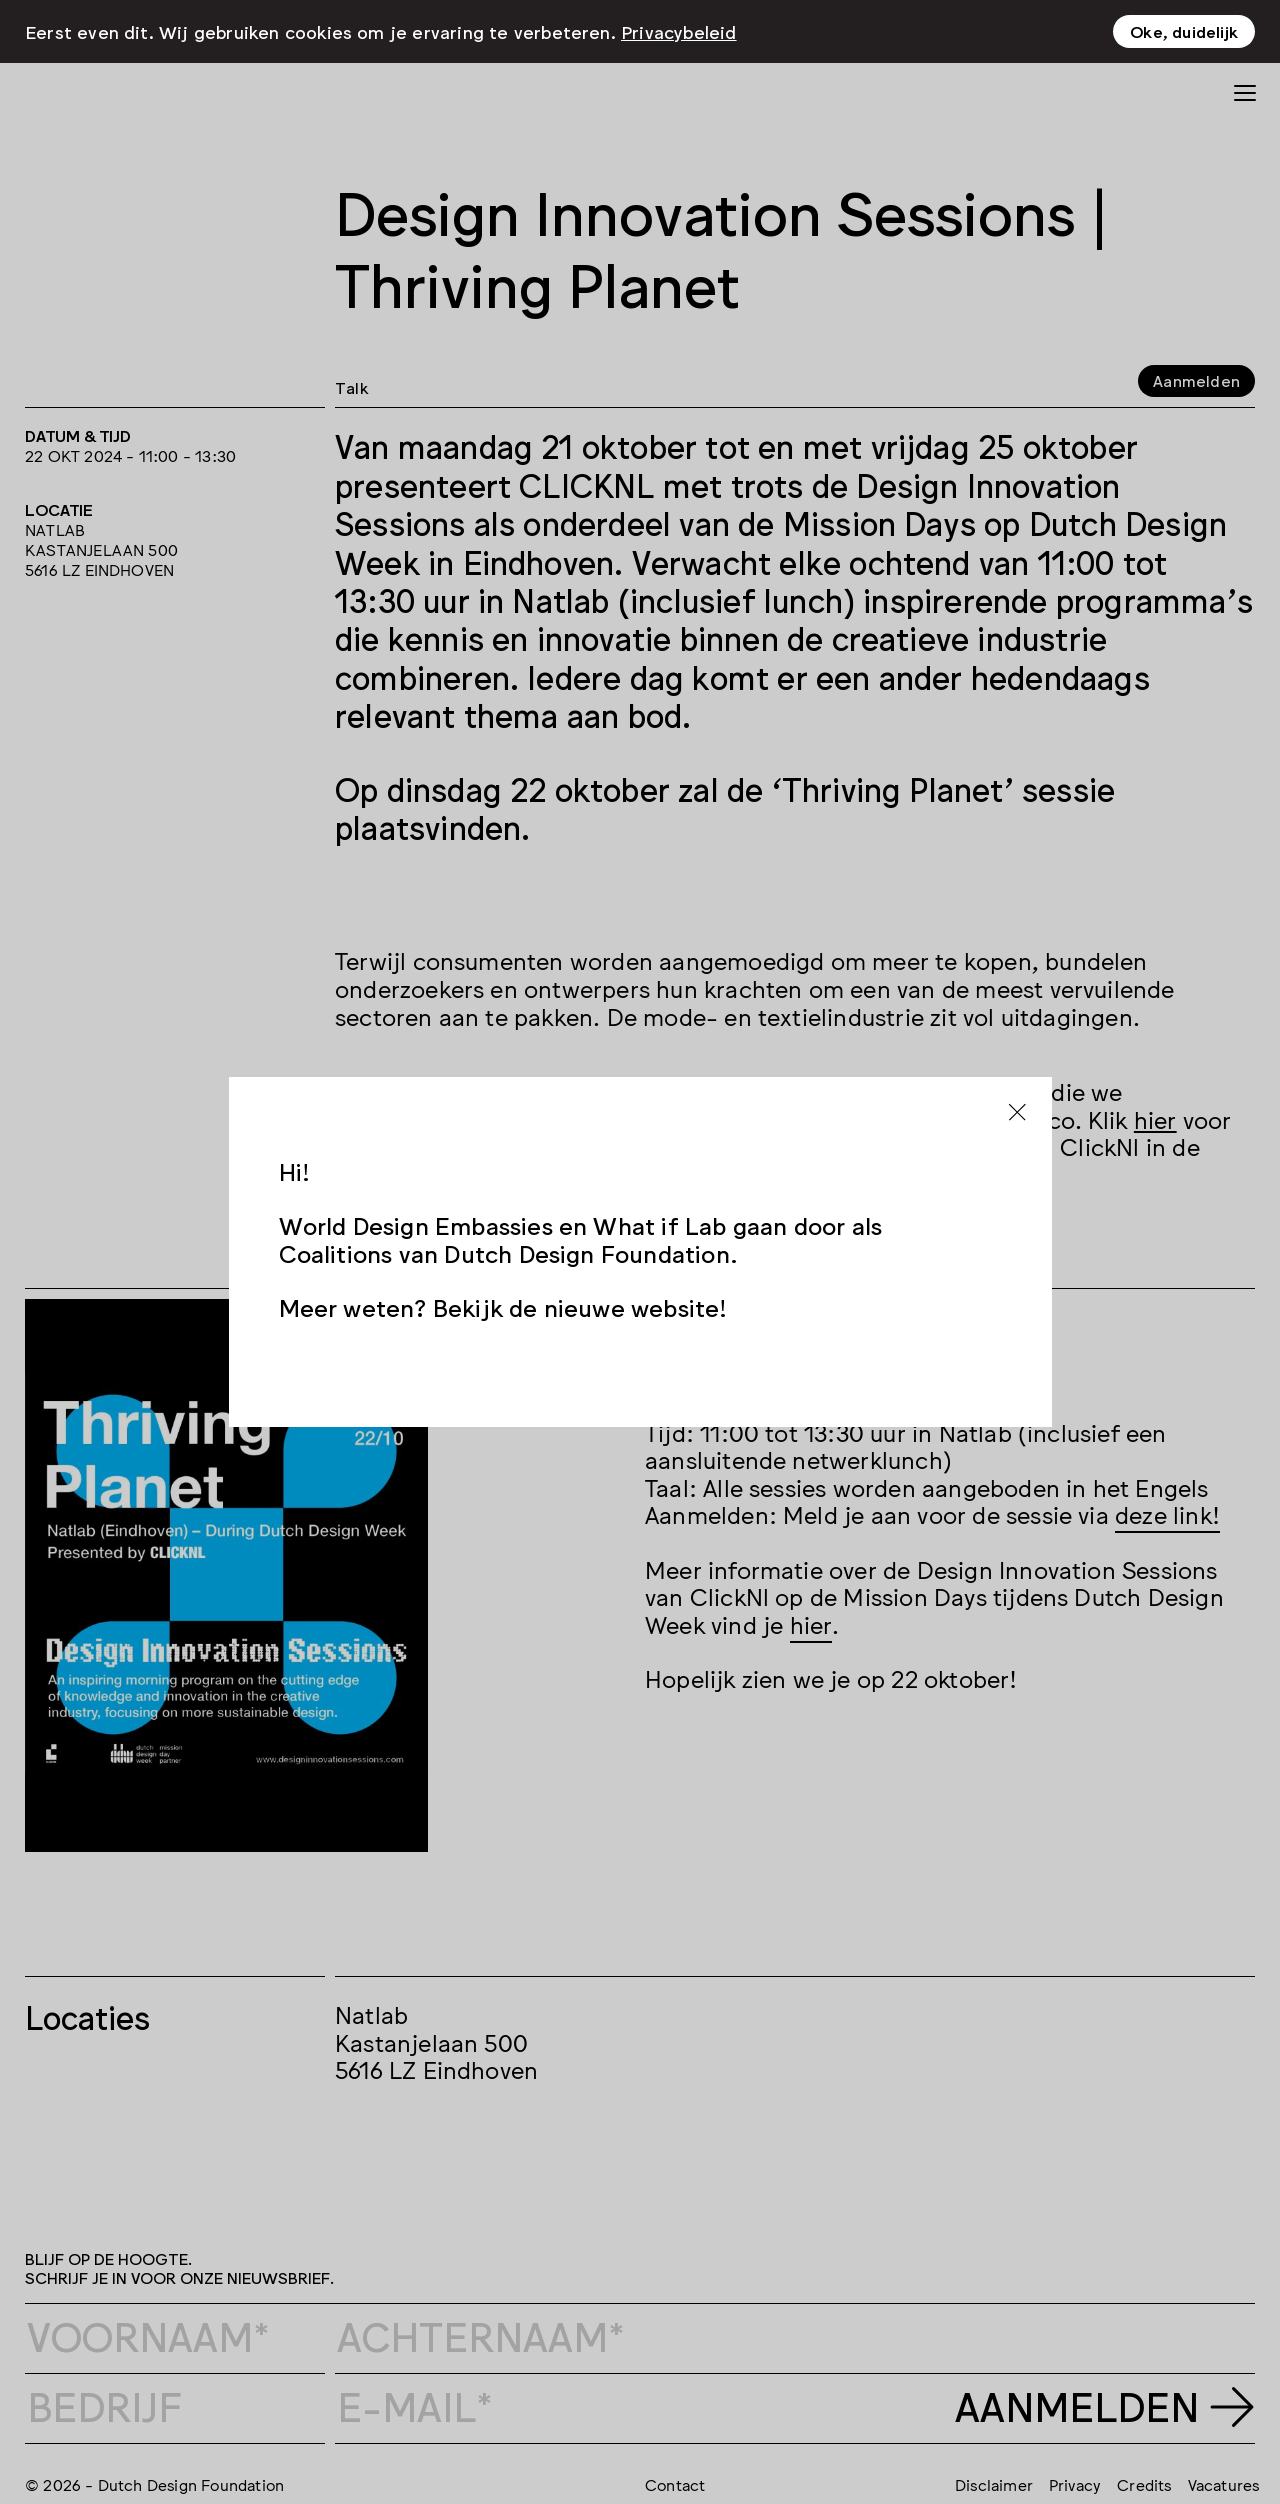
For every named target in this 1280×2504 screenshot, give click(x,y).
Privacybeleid (679, 31)
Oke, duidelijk (1184, 31)
